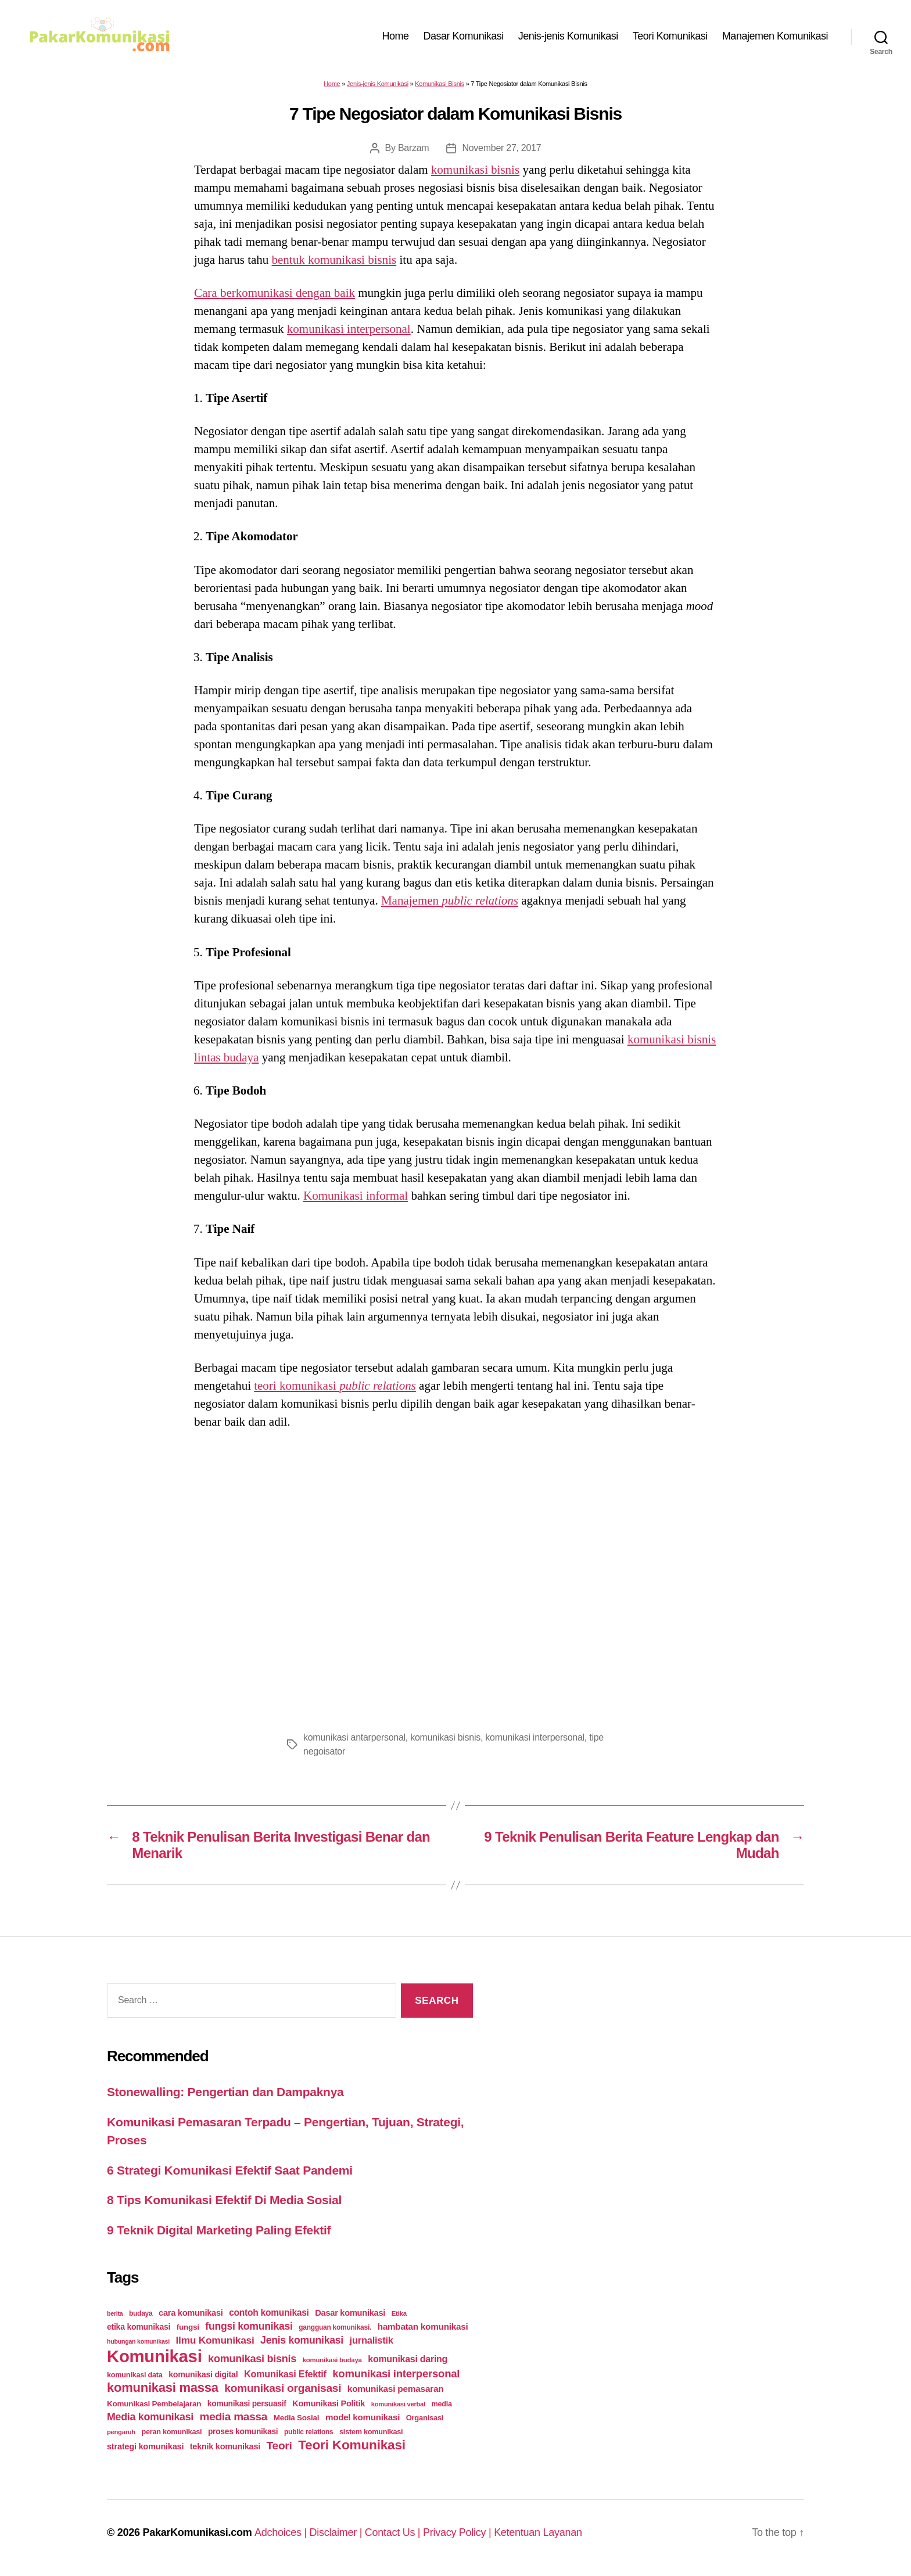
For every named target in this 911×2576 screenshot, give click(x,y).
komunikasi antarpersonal (354, 1737)
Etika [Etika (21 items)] (399, 2313)
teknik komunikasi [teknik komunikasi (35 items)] (225, 2446)
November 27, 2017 (501, 148)
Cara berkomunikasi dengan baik (274, 293)
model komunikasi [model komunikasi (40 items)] (362, 2417)
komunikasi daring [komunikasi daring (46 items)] (407, 2359)
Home (395, 36)
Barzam (413, 148)
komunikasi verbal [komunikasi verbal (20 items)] (398, 2404)
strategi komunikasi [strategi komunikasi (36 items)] (145, 2446)
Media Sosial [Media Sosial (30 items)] (297, 2417)
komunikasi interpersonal (349, 329)
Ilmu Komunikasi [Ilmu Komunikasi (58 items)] (215, 2340)
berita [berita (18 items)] (115, 2313)
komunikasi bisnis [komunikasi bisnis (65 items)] (252, 2359)
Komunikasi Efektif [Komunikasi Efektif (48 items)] (285, 2374)
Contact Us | (394, 2532)
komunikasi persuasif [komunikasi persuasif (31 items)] (246, 2403)
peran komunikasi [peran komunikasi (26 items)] (171, 2431)
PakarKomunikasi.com (197, 2532)
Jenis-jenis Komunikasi (568, 36)
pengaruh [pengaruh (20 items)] (121, 2431)
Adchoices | (282, 2532)
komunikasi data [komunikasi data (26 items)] (135, 2374)
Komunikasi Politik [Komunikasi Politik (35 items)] (328, 2403)
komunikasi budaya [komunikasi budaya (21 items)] (332, 2359)
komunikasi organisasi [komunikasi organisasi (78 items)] (282, 2388)
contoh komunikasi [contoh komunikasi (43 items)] (269, 2312)
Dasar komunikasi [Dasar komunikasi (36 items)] (350, 2312)
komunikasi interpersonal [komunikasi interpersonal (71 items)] (396, 2373)
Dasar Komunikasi (464, 36)
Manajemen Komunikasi (775, 36)
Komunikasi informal (355, 1196)
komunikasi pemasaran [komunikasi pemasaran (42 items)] (395, 2389)
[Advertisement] (455, 1576)
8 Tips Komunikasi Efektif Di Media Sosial (224, 2200)
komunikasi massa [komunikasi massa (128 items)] (162, 2387)
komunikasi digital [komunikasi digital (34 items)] (203, 2374)
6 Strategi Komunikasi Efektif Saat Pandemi (230, 2170)
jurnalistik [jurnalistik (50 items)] (371, 2340)
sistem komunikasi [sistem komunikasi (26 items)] (371, 2431)
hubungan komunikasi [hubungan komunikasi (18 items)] (138, 2341)
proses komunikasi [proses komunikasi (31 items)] (243, 2431)
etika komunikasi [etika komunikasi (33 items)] (138, 2326)
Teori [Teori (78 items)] (279, 2445)
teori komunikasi (335, 1386)
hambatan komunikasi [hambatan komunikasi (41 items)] (423, 2326)
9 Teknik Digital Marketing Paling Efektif (219, 2230)
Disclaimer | (337, 2532)
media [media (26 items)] (441, 2403)
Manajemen (449, 900)
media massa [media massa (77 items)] (233, 2416)
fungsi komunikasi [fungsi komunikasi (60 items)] (248, 2326)
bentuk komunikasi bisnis (334, 260)
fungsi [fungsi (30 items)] (188, 2327)
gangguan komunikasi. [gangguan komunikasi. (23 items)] (335, 2327)
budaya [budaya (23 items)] (140, 2313)
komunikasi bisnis (475, 170)
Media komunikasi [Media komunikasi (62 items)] (150, 2417)
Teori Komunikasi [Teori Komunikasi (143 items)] (352, 2444)
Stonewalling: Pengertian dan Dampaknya (225, 2091)
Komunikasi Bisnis (439, 83)
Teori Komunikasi (670, 36)
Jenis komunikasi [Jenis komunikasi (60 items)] (301, 2340)
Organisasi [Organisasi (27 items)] (425, 2417)
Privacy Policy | (458, 2532)
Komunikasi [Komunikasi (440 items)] (154, 2356)
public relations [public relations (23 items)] (308, 2432)
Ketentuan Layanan (538, 2532)
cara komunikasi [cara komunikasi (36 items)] (191, 2312)
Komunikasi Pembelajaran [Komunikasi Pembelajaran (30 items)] (154, 2403)
